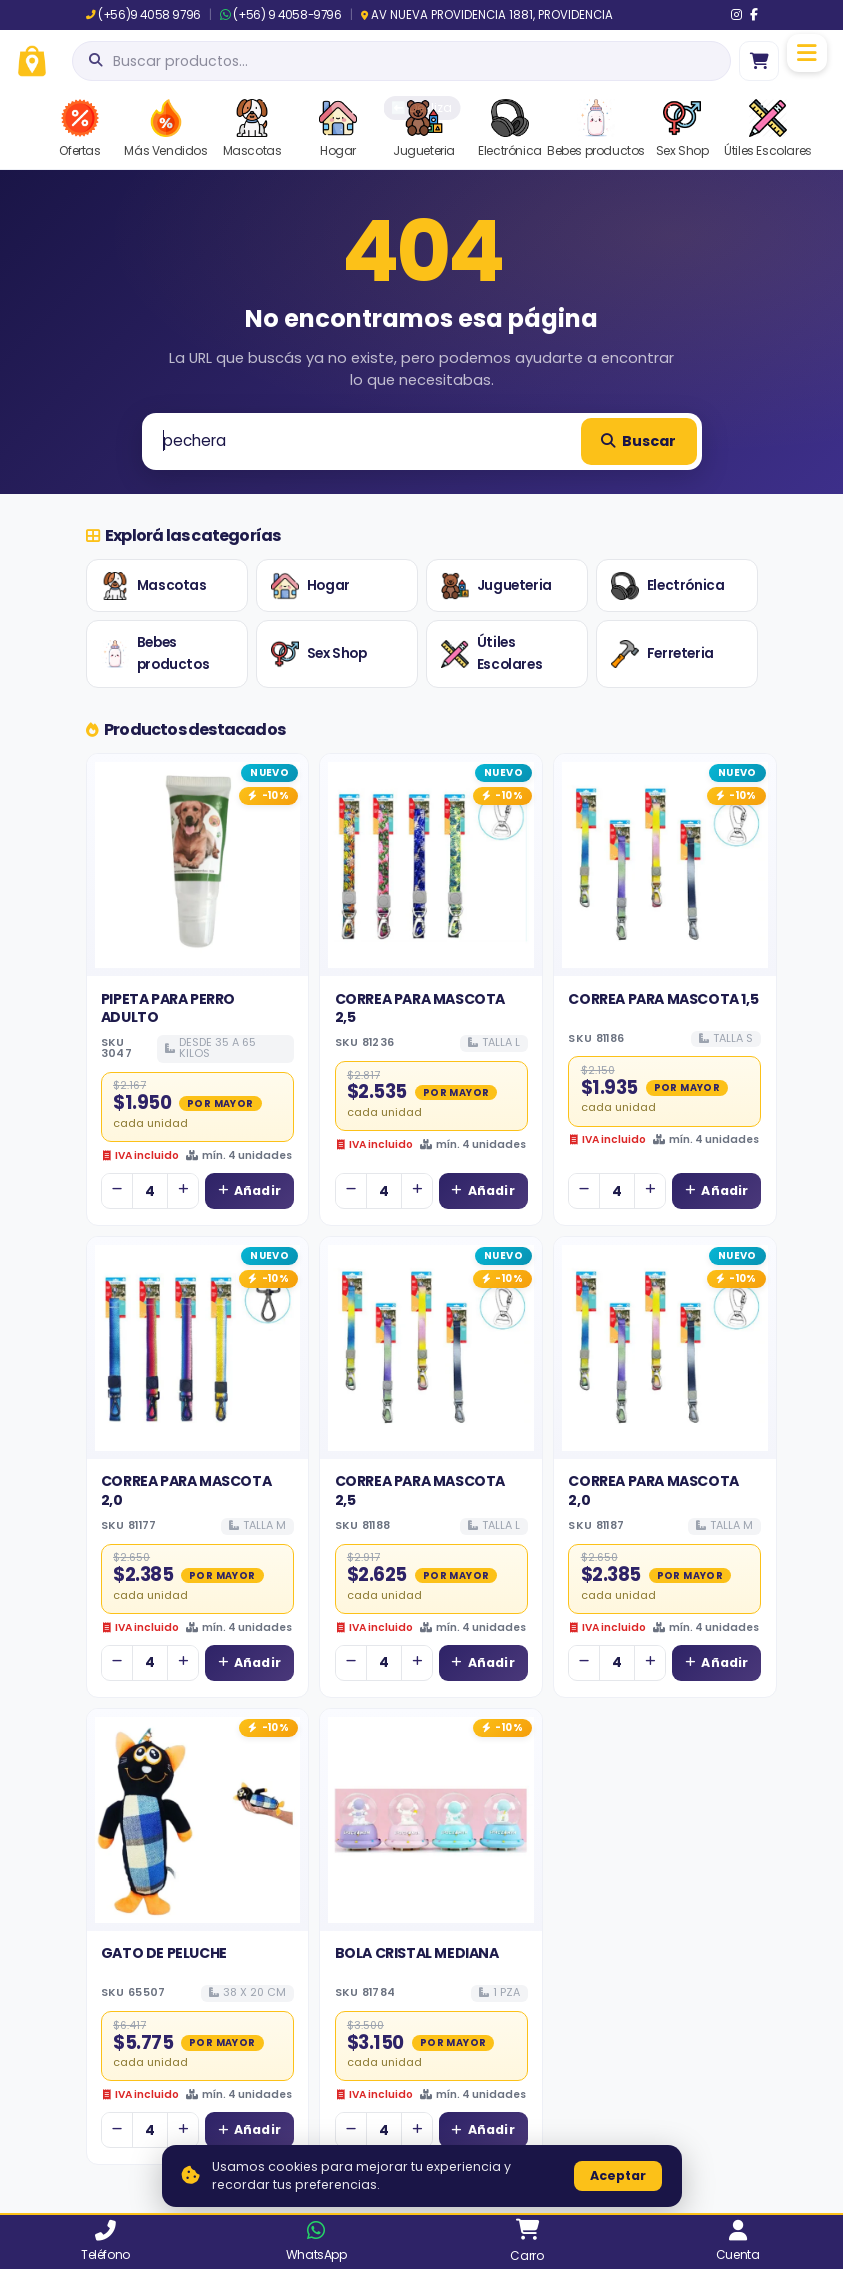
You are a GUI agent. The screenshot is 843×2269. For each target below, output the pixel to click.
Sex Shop (319, 654)
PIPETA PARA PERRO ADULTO (168, 1008)
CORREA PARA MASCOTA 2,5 (420, 1008)
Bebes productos (155, 653)
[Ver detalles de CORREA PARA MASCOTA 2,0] (198, 1348)
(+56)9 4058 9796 (143, 15)
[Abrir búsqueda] (401, 61)
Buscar (638, 441)
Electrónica (668, 586)
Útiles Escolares (491, 653)
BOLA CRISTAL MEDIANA (417, 1953)
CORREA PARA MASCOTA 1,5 (663, 999)
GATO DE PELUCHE (164, 1953)
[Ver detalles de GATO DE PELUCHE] (198, 1820)
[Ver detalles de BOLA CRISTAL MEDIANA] (431, 1820)
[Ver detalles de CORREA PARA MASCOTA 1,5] (665, 865)
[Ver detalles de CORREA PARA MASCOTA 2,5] (431, 865)
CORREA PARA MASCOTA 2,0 (186, 1490)
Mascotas (154, 586)
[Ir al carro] (759, 61)
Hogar (310, 586)
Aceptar (618, 2175)
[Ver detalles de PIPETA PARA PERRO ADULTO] (198, 865)
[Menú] (807, 53)
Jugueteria (496, 586)
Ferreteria (662, 654)
